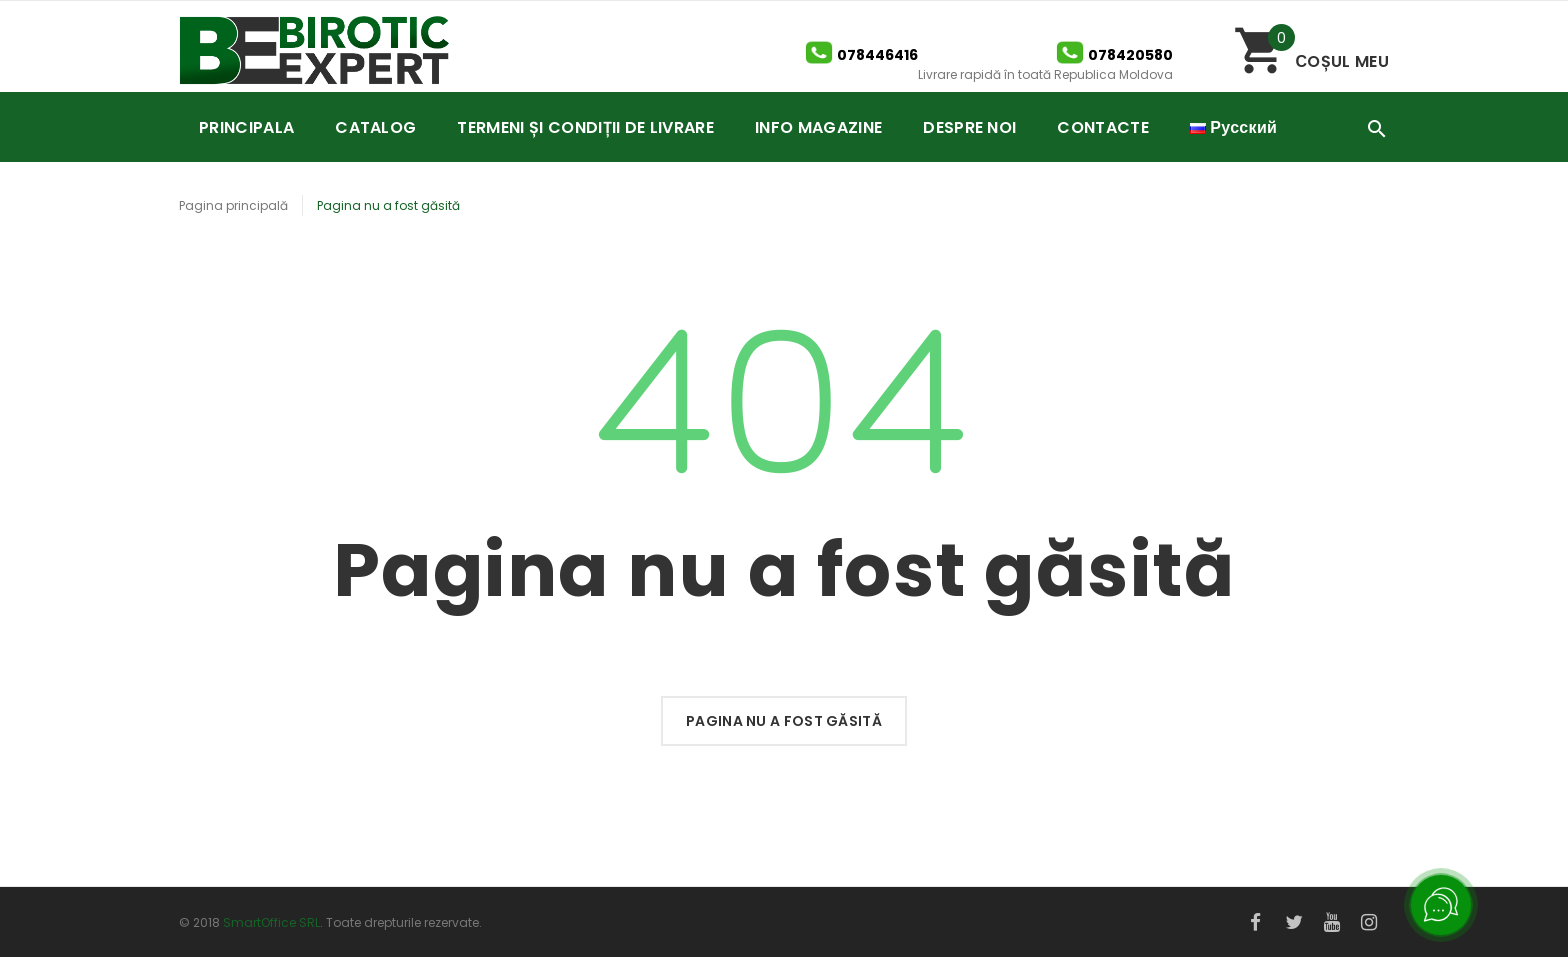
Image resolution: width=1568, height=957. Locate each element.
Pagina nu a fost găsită (784, 721)
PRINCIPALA (246, 127)
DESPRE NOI (969, 127)
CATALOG (375, 127)
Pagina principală (233, 205)
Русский (1233, 127)
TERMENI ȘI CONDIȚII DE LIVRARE (585, 127)
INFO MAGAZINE (818, 127)
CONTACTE (1103, 127)
